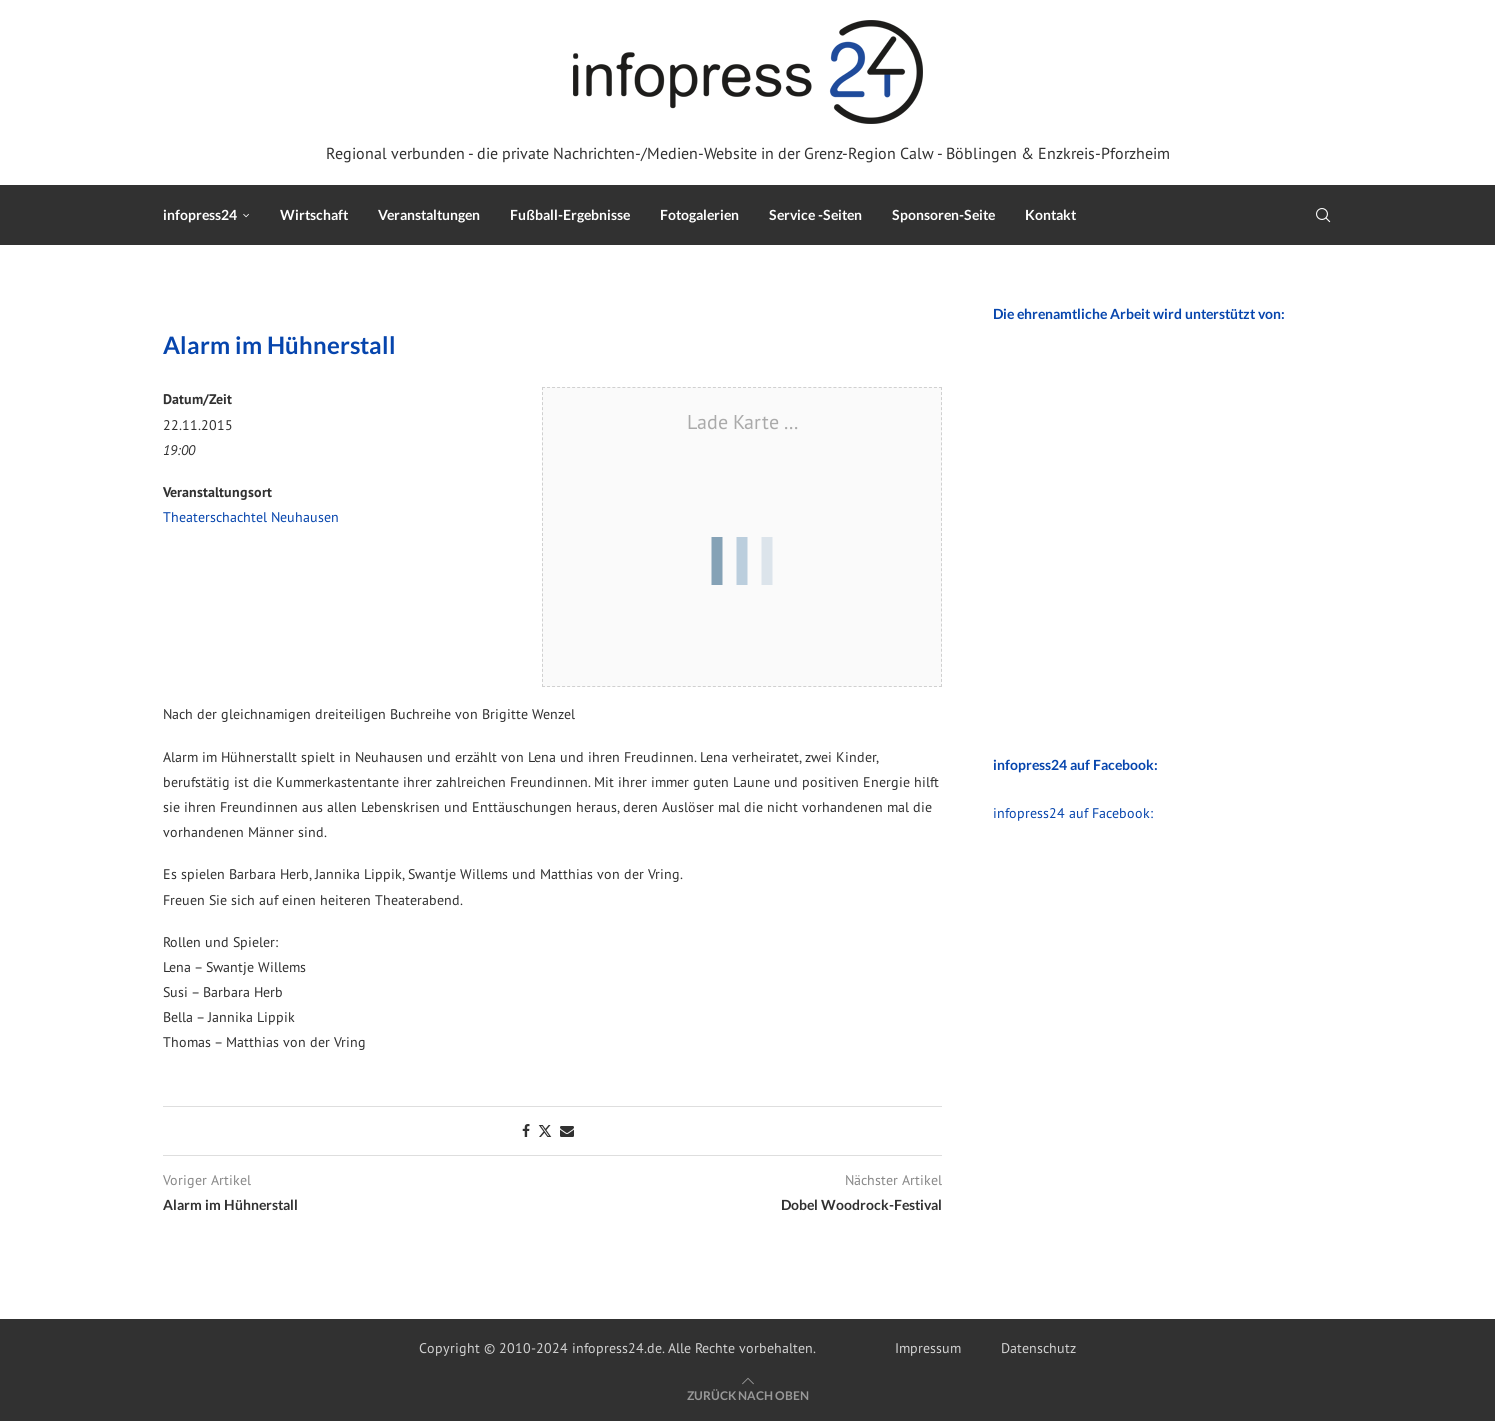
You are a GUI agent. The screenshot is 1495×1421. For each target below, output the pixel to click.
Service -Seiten (815, 214)
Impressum (928, 1348)
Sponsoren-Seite (943, 214)
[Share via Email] (567, 1131)
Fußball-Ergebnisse (570, 214)
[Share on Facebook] (526, 1131)
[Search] (1323, 215)
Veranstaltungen (429, 214)
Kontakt (1050, 214)
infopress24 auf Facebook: (1073, 813)
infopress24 (200, 214)
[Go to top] (748, 1395)
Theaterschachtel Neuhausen (251, 517)
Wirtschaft (314, 214)
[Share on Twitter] (545, 1131)
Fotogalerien (699, 214)
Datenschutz (1038, 1348)
